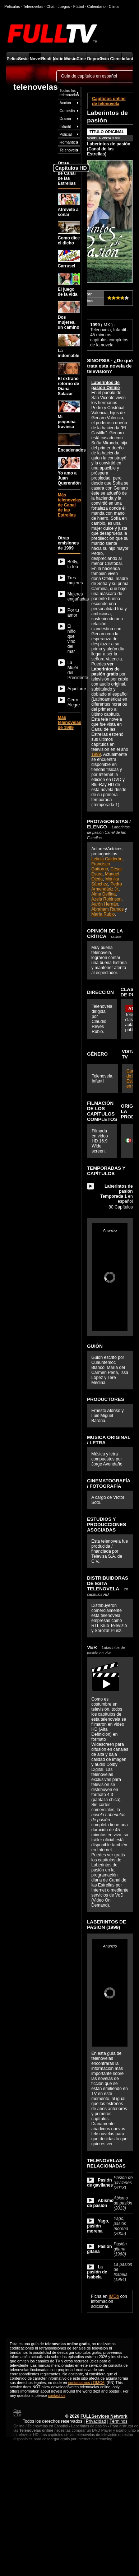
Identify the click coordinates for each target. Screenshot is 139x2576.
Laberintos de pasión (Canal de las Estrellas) (108, 148)
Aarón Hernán (104, 904)
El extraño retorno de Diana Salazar (69, 379)
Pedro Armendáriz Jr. (106, 887)
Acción (65, 102)
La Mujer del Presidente (74, 670)
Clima (114, 6)
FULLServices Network (104, 2416)
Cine (81, 58)
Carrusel (69, 259)
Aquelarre (74, 688)
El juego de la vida (69, 284)
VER (106, 1650)
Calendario (96, 6)
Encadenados (69, 443)
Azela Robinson (106, 899)
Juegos (64, 6)
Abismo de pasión (100, 2203)
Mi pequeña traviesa (69, 415)
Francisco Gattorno (100, 866)
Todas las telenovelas (69, 92)
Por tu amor (73, 613)
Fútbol (78, 6)
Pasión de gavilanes (100, 2183)
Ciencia (115, 58)
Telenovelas (33, 6)
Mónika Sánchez (105, 881)
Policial (66, 134)
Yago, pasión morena (98, 2226)
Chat (50, 6)
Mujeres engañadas (74, 597)
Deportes (92, 58)
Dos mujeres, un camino (69, 315)
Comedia (67, 110)
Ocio (104, 58)
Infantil (127, 58)
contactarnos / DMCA (86, 2382)
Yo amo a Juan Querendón (69, 471)
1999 (96, 754)
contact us (56, 2395)
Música (69, 58)
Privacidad (96, 2421)
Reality (46, 58)
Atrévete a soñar (69, 205)
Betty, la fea (73, 564)
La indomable (69, 346)
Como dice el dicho (69, 233)
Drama (65, 118)
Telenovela (69, 150)
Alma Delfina (103, 894)
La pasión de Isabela (97, 2272)
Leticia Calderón (106, 858)
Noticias (58, 58)
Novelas (35, 58)
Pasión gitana (99, 2249)
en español (116, 1194)
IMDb (114, 2296)
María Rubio (103, 914)
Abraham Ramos (107, 909)
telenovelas (35, 87)
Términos (119, 2421)
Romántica (69, 142)
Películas (12, 58)
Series (23, 58)
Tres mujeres (74, 580)
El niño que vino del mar (72, 639)
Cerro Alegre (74, 702)
